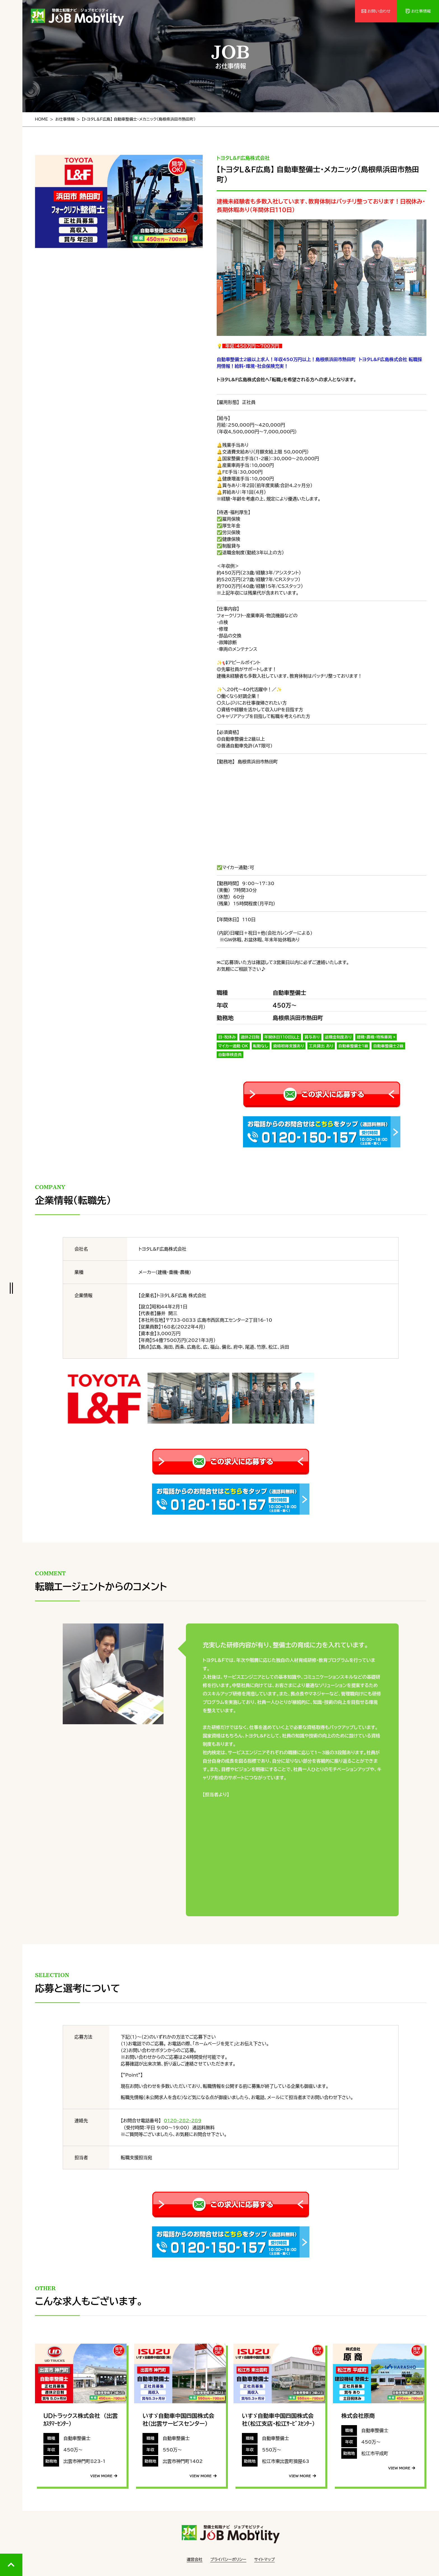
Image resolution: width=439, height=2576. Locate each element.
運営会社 (194, 2559)
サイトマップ (264, 2559)
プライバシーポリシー (228, 2559)
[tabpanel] (119, 201)
